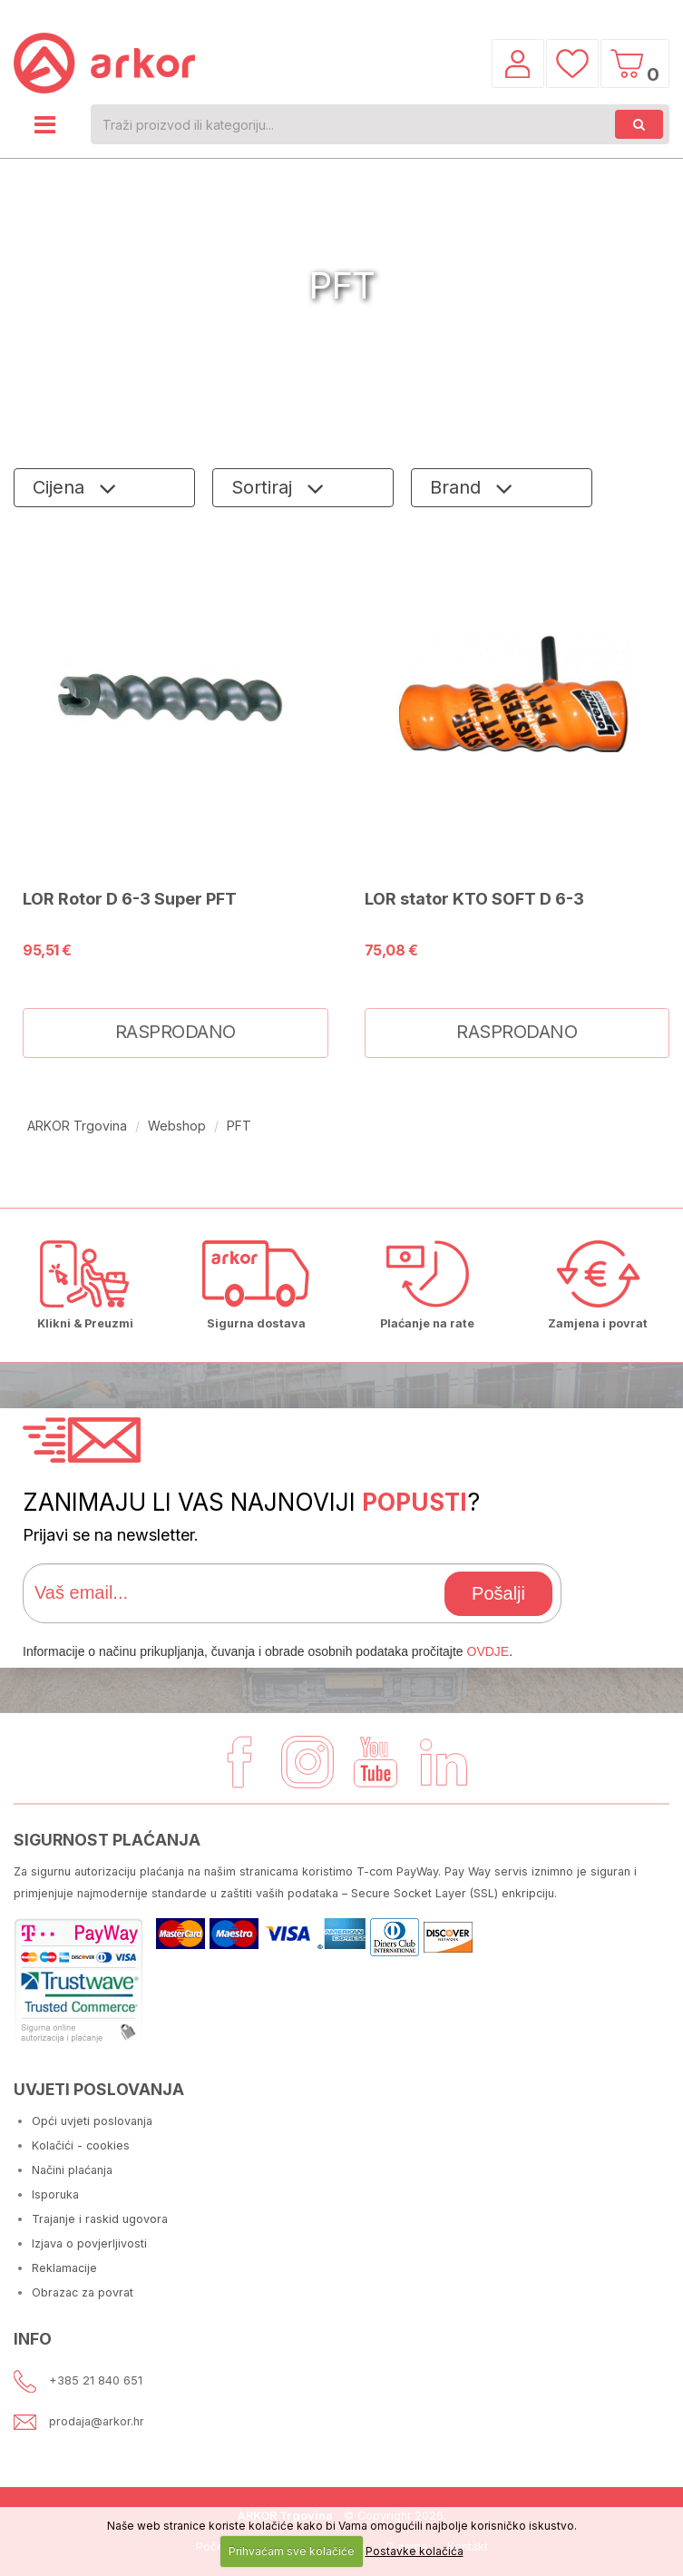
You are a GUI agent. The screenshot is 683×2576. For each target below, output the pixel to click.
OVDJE (488, 1651)
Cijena (61, 487)
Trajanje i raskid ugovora (100, 2219)
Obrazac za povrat (82, 2292)
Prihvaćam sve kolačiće (292, 2551)
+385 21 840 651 (95, 2380)
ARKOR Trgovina (77, 1125)
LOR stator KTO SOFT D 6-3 (474, 898)
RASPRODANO (175, 1032)
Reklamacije (64, 2268)
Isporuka (55, 2194)
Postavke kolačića (414, 2551)
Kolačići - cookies (81, 2145)
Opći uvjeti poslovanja (92, 2121)
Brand (458, 487)
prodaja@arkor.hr (96, 2421)
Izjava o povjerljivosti (89, 2243)
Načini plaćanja (72, 2170)
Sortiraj (264, 487)
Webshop (177, 1125)
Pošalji (498, 1593)
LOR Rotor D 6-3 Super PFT (130, 898)
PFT (239, 1125)
